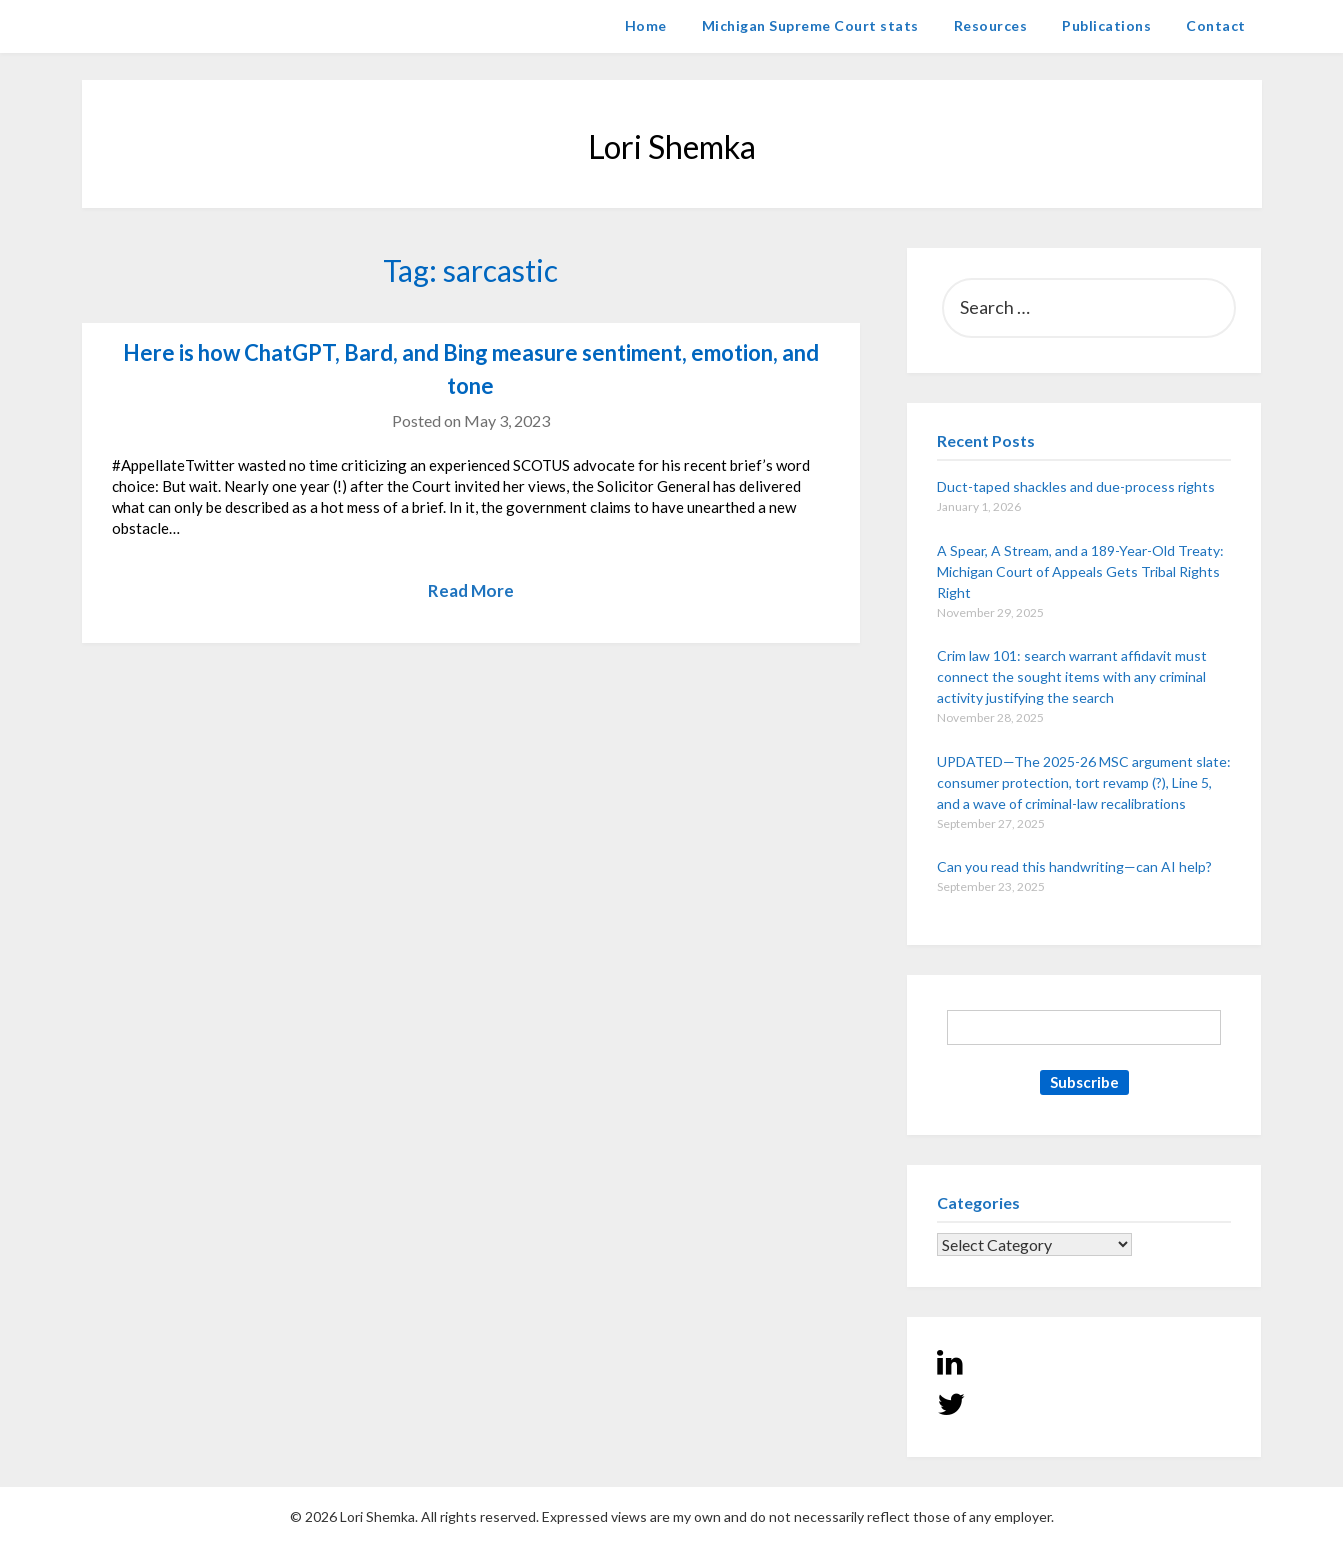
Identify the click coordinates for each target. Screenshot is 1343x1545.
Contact (1216, 25)
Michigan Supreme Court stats (810, 25)
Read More (471, 590)
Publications (1106, 25)
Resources (991, 25)
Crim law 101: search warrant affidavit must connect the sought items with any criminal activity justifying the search (1072, 676)
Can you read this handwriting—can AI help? (1074, 866)
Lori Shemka (142, 25)
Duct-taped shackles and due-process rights (1076, 486)
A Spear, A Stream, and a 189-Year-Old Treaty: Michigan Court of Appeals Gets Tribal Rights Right (1080, 571)
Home (646, 25)
